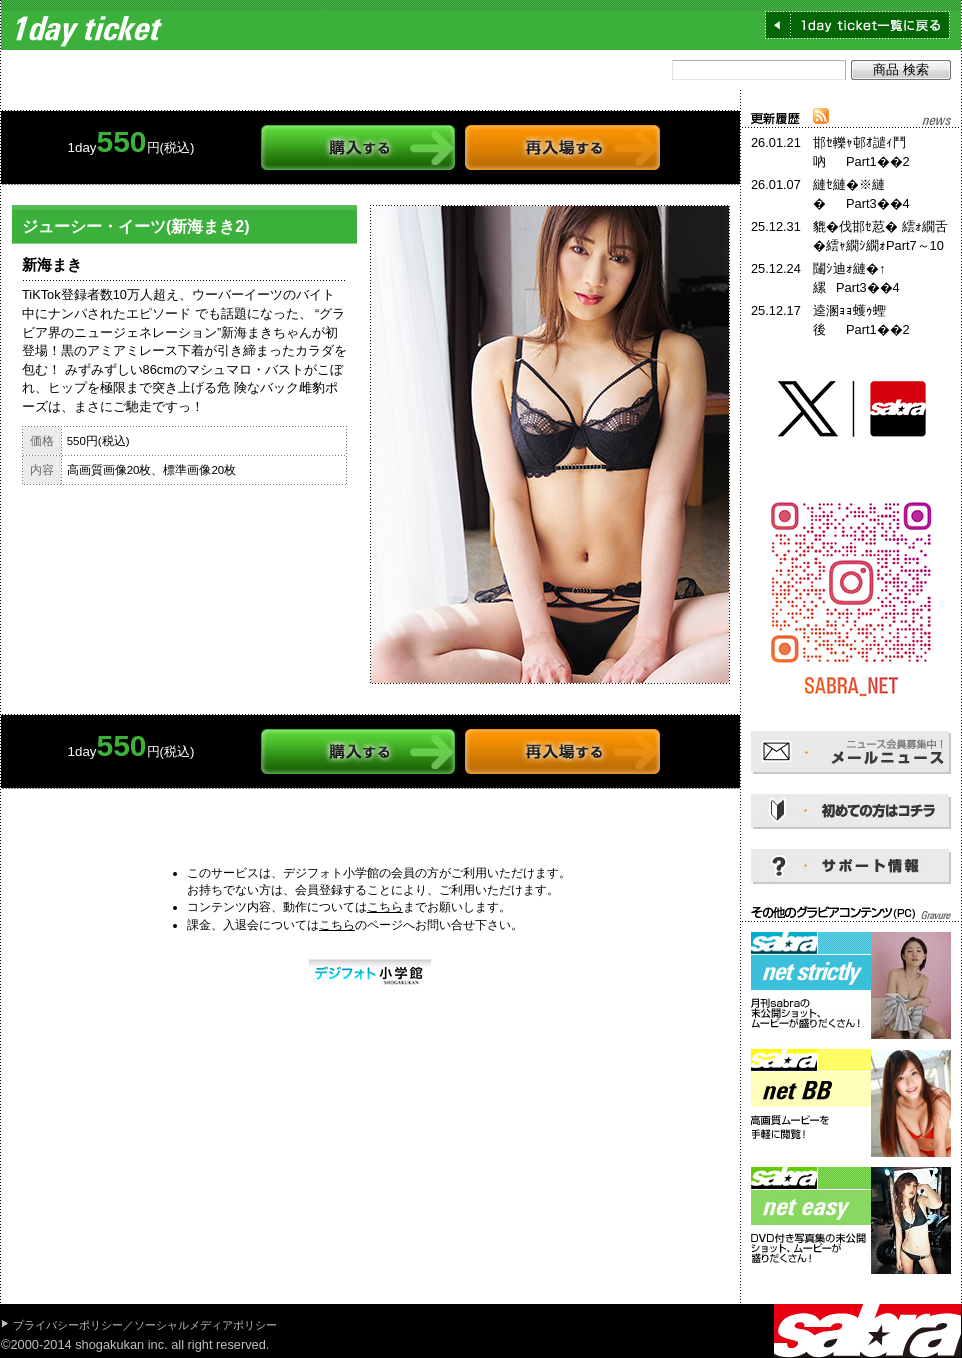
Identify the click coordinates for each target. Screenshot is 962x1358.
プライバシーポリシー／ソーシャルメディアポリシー (145, 1325)
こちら (385, 907)
